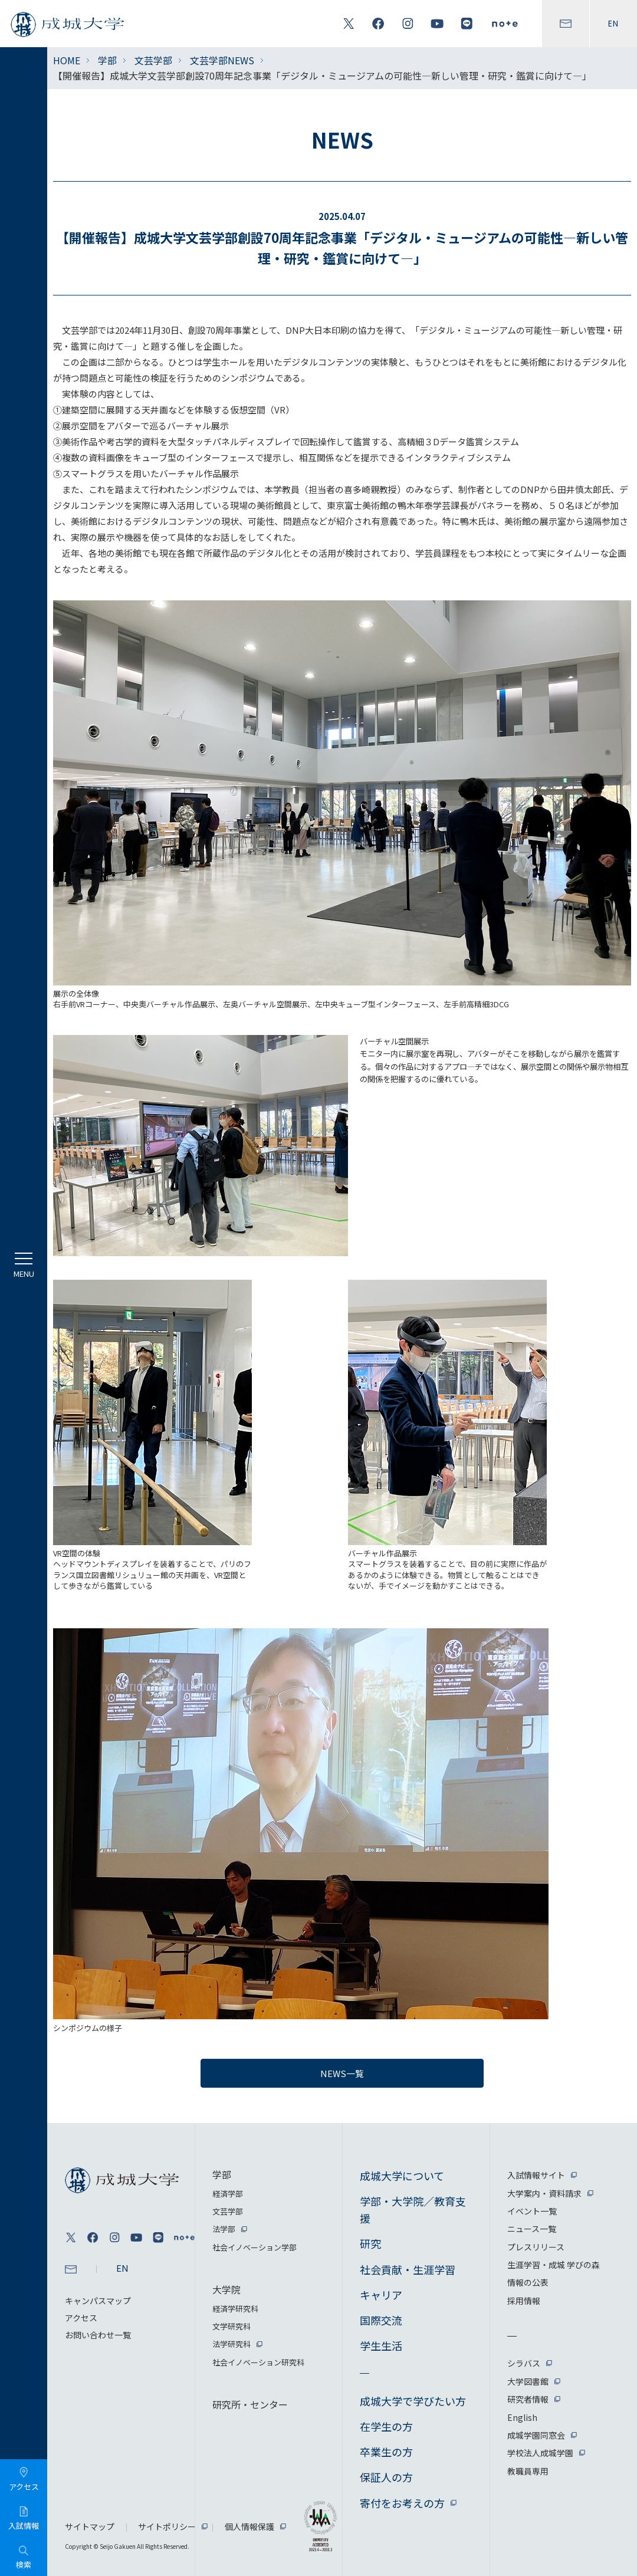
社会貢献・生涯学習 (407, 2269)
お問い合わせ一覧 (98, 2335)
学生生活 (381, 2345)
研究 (370, 2243)
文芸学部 (153, 60)
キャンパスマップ (98, 2300)
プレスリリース (535, 2247)
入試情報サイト (536, 2175)
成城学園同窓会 (536, 2435)
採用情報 (523, 2300)
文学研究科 (231, 2326)
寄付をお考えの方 (402, 2503)
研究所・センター (250, 2404)
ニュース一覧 (531, 2229)
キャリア (381, 2294)
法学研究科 (231, 2344)
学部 (107, 60)
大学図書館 (528, 2381)
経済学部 (227, 2193)
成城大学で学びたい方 (413, 2401)
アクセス (81, 2318)
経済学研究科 (235, 2308)
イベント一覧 (532, 2211)
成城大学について (402, 2175)
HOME (66, 60)
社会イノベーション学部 (254, 2247)
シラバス (523, 2363)
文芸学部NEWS (222, 60)
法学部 (223, 2229)
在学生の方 (386, 2426)
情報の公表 (528, 2282)
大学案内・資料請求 (544, 2193)
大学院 (226, 2289)
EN (613, 23)
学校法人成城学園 (540, 2453)
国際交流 (381, 2320)
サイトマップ (89, 2526)
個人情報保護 (249, 2526)
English (522, 2417)
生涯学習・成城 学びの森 (553, 2265)
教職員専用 (528, 2471)
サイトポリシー (167, 2526)
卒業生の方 (386, 2451)
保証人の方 (386, 2477)
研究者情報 (528, 2399)
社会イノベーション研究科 (258, 2362)
